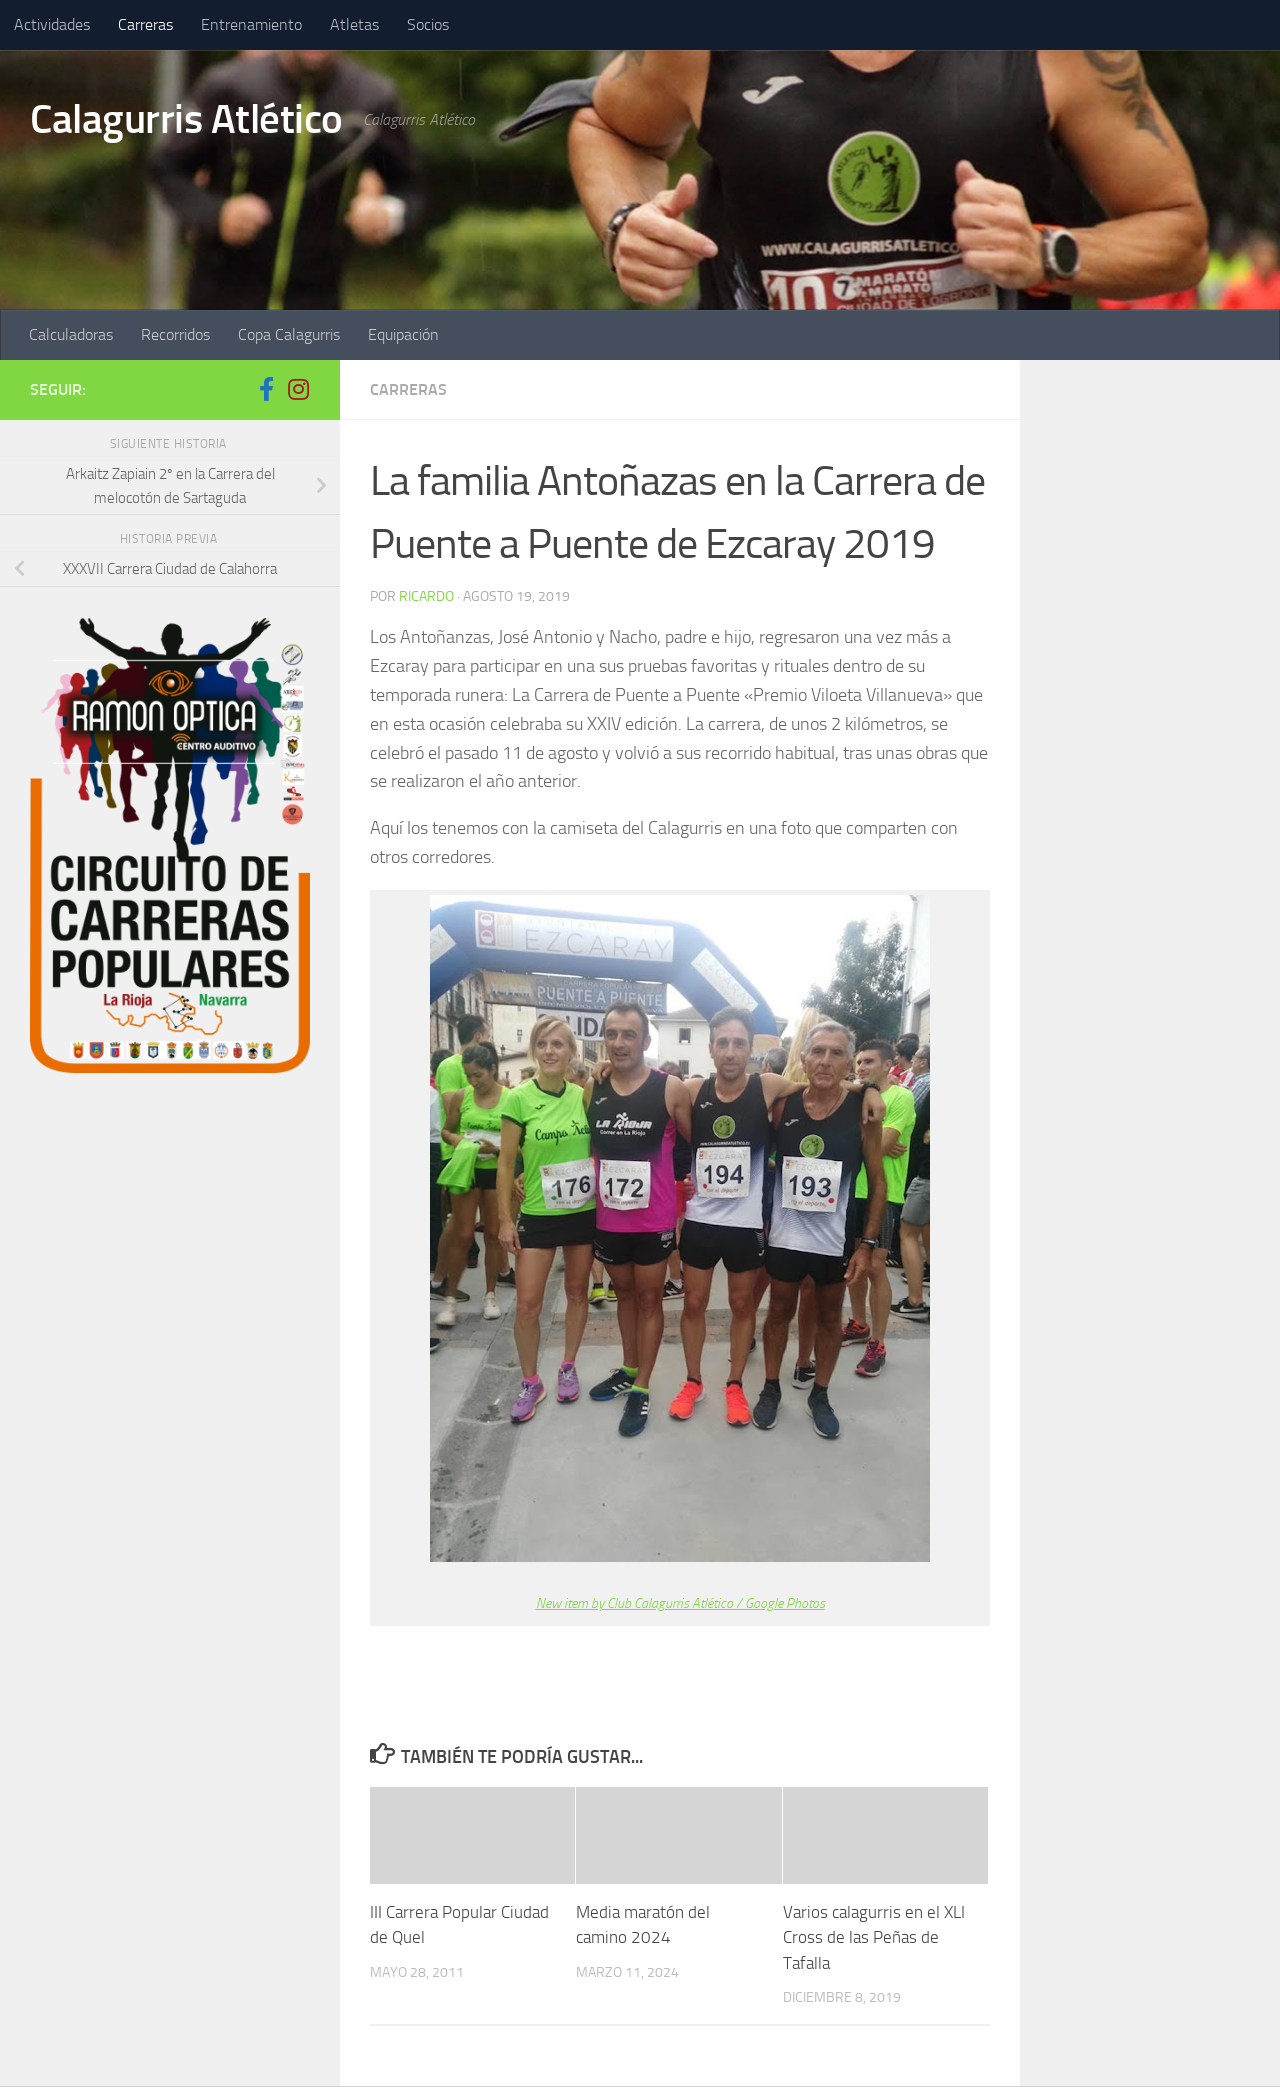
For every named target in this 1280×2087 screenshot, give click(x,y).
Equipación (403, 334)
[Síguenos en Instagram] (298, 389)
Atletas (354, 24)
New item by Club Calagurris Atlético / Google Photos (680, 1603)
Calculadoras (71, 334)
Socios (428, 24)
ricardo (426, 596)
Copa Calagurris (289, 334)
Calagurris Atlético (189, 119)
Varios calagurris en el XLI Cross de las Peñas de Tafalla (874, 1936)
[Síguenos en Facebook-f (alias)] (266, 389)
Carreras (145, 24)
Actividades (52, 24)
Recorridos (175, 334)
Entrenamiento (251, 24)
